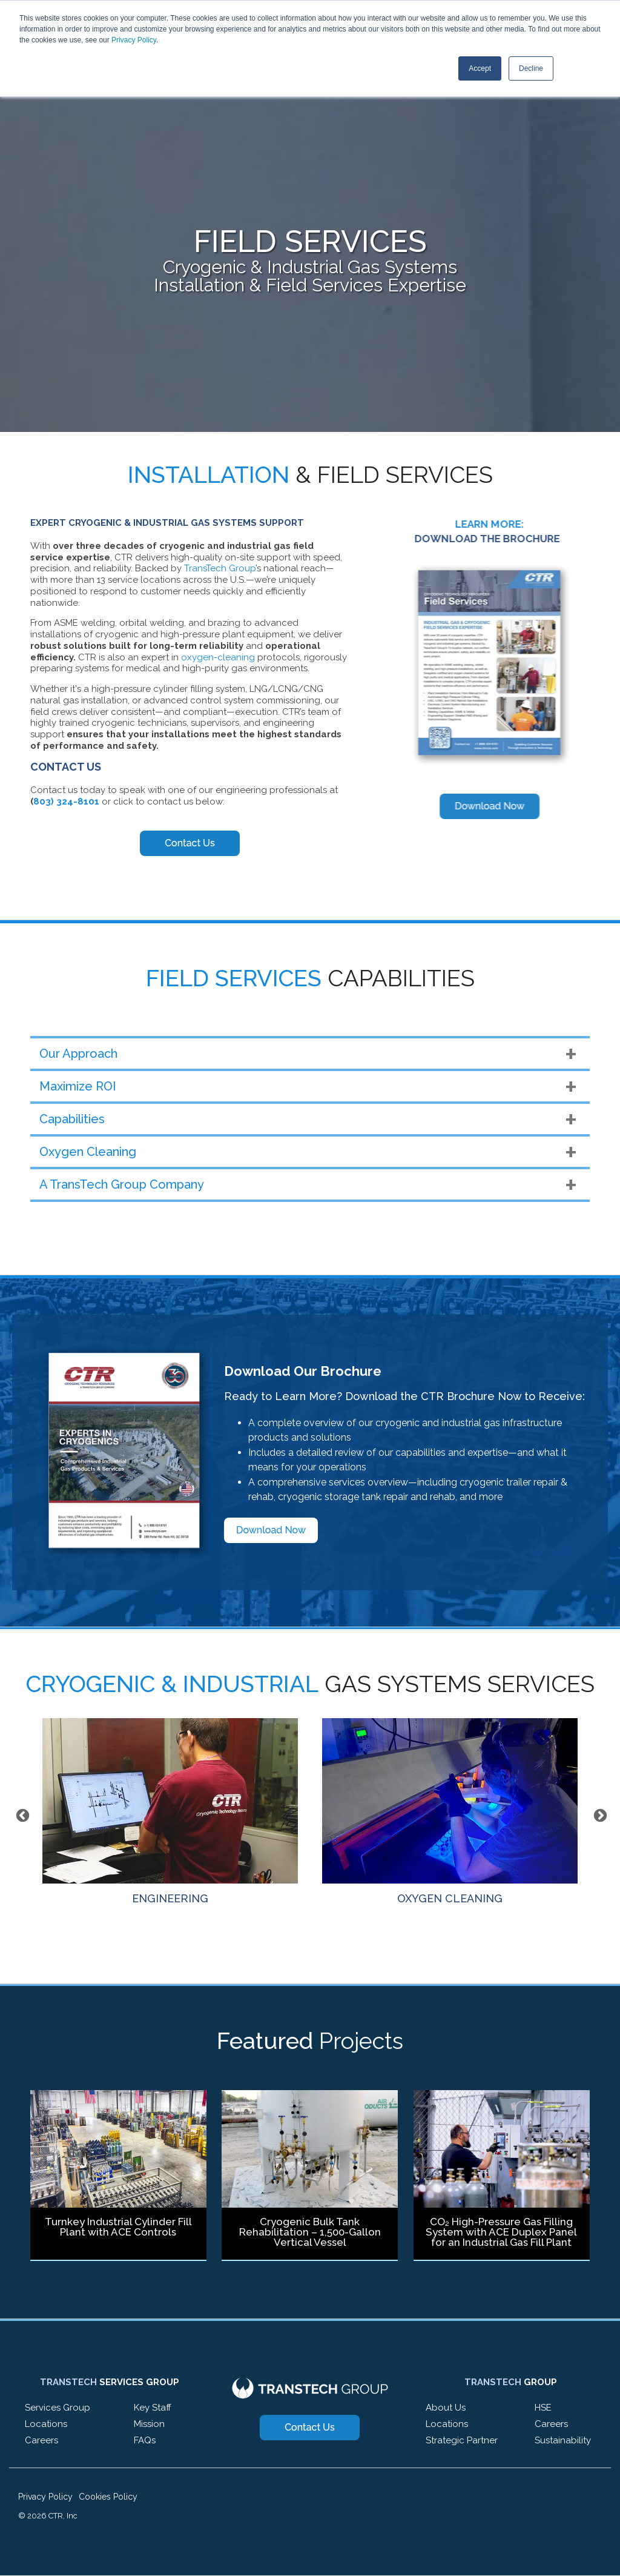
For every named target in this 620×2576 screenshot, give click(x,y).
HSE (543, 2407)
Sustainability (563, 2440)
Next (599, 1814)
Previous (21, 1814)
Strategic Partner (462, 2440)
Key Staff (152, 2407)
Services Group (57, 2407)
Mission (149, 2423)
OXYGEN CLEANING (450, 1811)
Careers (41, 2440)
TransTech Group (220, 568)
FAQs (145, 2440)
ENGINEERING (170, 1811)
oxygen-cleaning (218, 657)
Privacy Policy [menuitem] (45, 2496)
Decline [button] (531, 68)
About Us (446, 2407)
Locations (46, 2423)
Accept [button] (480, 68)
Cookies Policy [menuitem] (108, 2496)
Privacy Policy (133, 40)
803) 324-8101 (66, 801)
